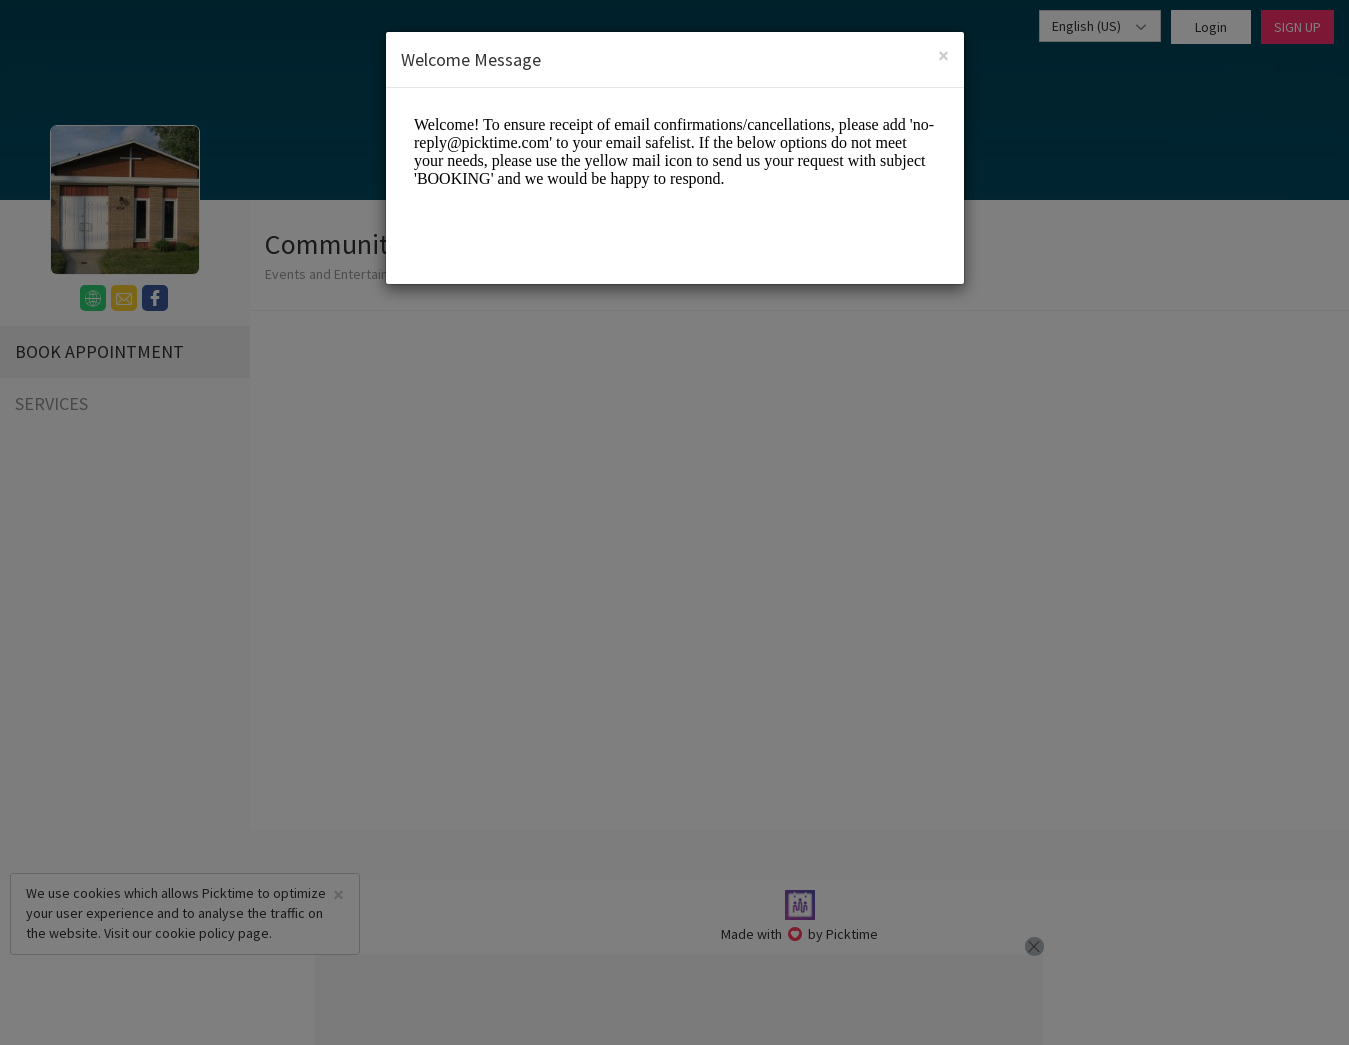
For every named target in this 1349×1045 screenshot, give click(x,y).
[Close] (943, 54)
